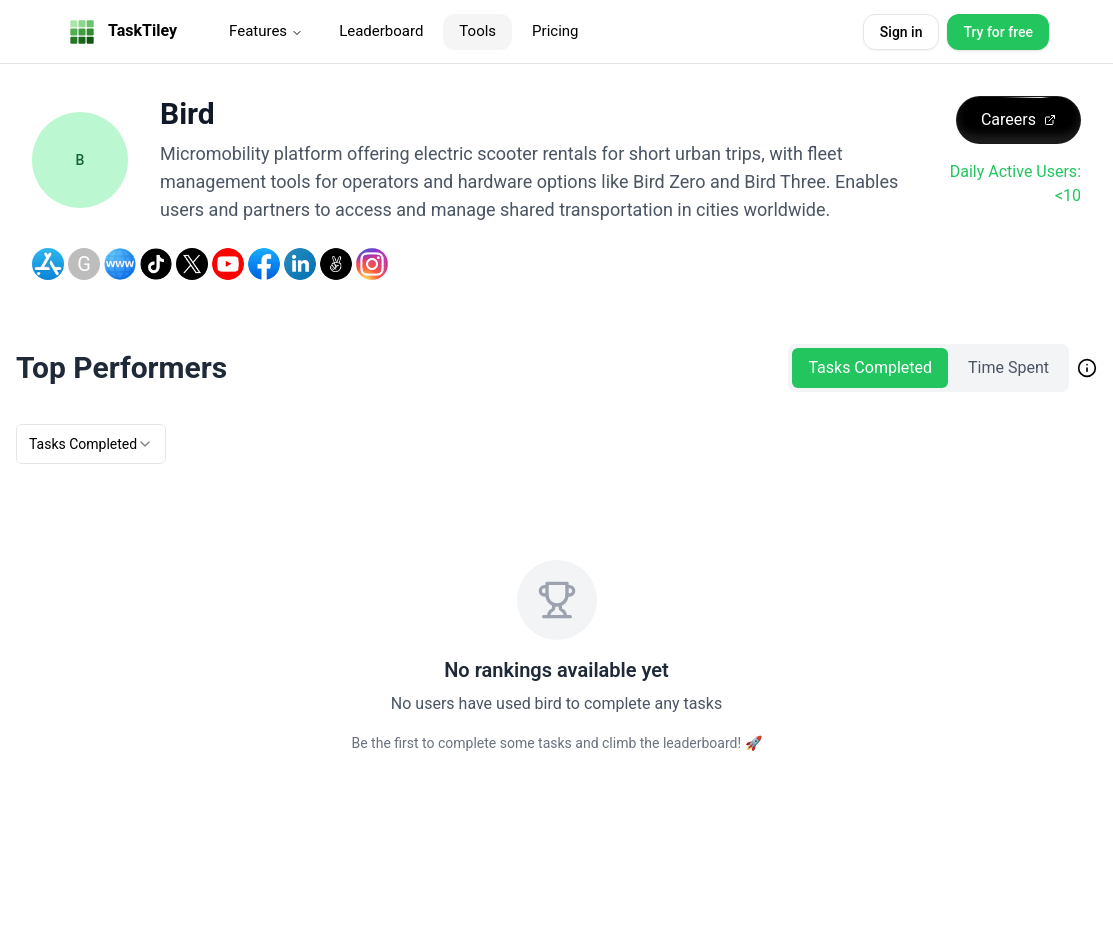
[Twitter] (192, 264)
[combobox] (91, 444)
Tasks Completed (870, 367)
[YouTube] (228, 264)
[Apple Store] (48, 264)
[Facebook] (264, 264)
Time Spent (1008, 367)
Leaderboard (381, 31)
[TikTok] (156, 264)
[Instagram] (372, 264)
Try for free (998, 32)
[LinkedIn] (300, 264)
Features (266, 31)
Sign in (901, 32)
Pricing (555, 31)
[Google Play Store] (84, 264)
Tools (477, 31)
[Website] (120, 264)
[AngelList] (336, 264)
